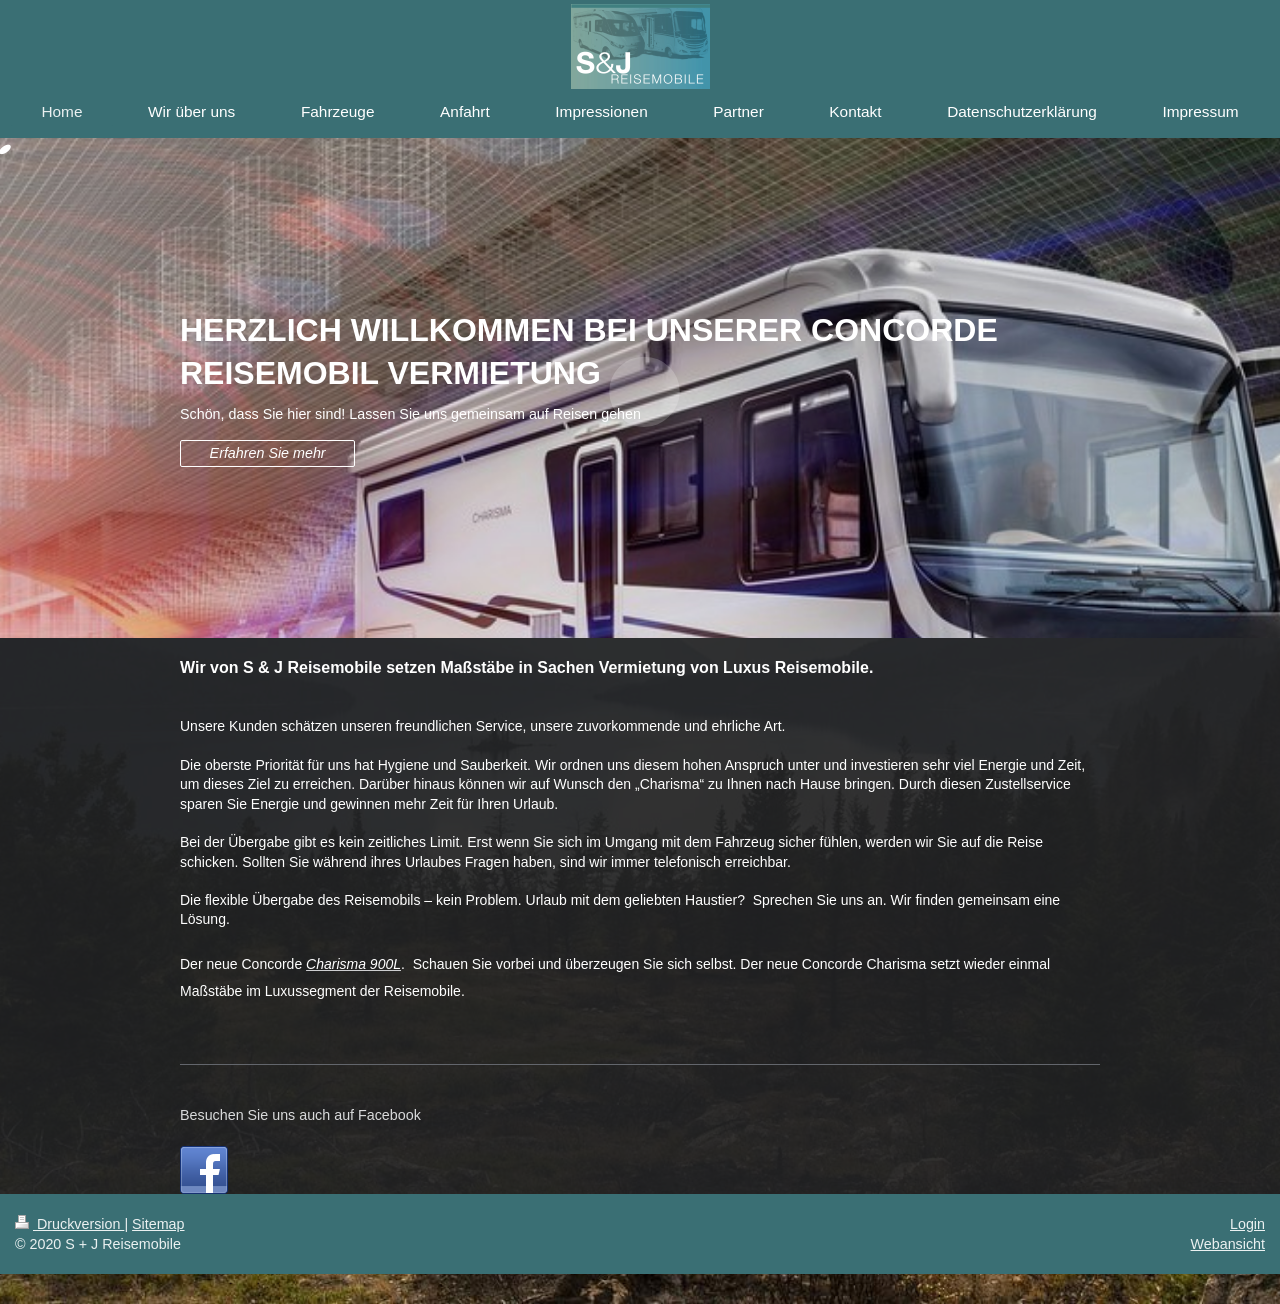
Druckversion (69, 1224)
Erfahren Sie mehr (268, 453)
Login (1247, 1224)
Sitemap (158, 1224)
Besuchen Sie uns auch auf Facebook (300, 1115)
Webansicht (1228, 1244)
